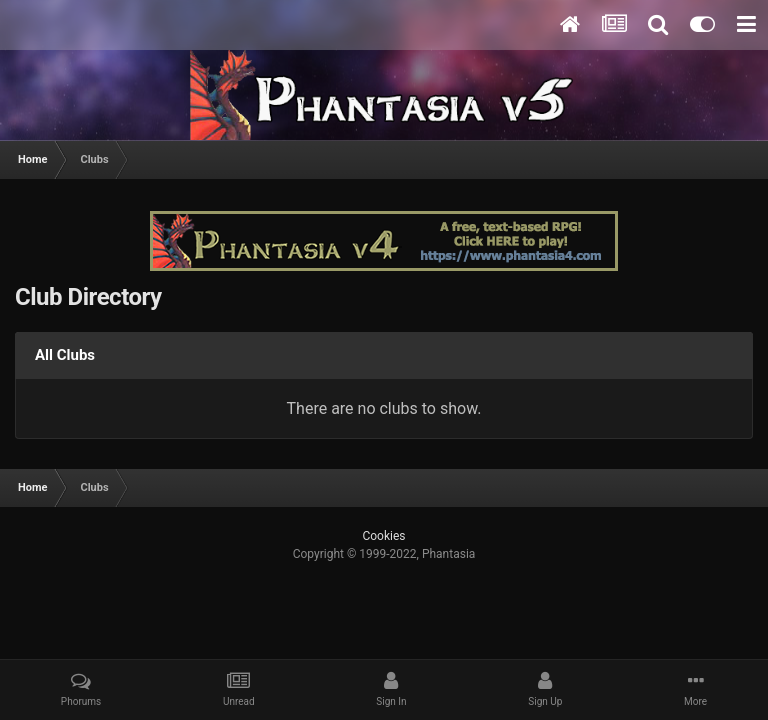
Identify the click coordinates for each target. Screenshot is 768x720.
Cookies (383, 536)
